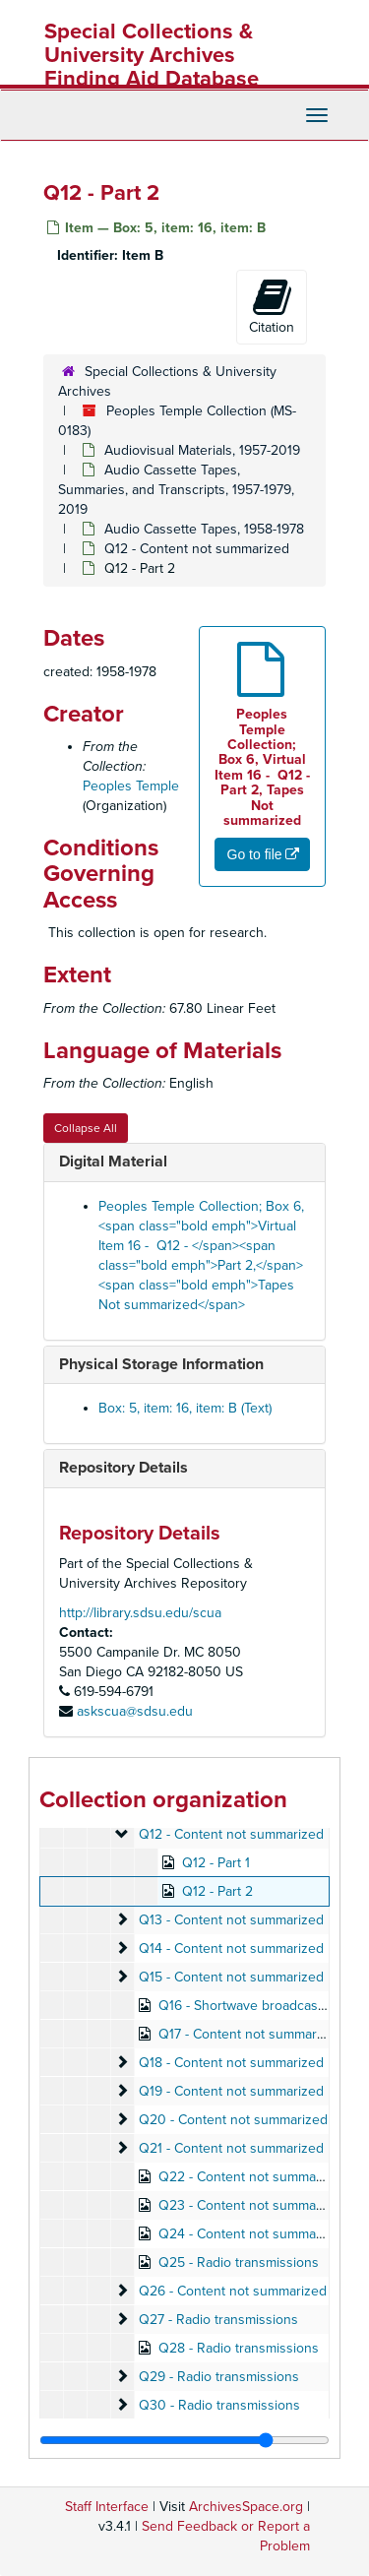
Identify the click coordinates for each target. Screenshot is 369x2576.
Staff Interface (107, 2506)
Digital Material (113, 1161)
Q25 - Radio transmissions (238, 2262)
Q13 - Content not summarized (231, 1920)
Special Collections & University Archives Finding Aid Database (151, 55)
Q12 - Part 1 (216, 1862)
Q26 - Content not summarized (233, 2291)
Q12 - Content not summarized (196, 548)
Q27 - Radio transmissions (218, 2319)
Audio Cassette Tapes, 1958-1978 (204, 529)
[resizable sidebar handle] (184, 2440)
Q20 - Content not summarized (233, 2119)
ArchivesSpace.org (246, 2506)
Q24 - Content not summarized (252, 2234)
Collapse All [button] (85, 1128)
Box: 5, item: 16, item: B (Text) (185, 1408)
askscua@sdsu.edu (135, 1711)
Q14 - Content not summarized (231, 1948)
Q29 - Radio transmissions (219, 2376)
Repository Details (123, 1467)
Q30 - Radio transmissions (219, 2405)
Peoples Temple (131, 786)
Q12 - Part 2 (217, 1891)
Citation (271, 306)
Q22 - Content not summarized (252, 2176)
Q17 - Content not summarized (250, 2034)
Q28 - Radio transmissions (238, 2348)
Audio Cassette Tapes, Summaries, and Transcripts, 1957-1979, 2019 (176, 490)
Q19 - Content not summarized (231, 2091)
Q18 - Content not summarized (231, 2062)
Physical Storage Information (161, 1364)
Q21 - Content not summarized (231, 2148)
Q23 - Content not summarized (252, 2205)
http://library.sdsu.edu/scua (140, 1612)
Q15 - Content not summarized (231, 1977)
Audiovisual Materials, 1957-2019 (202, 450)
